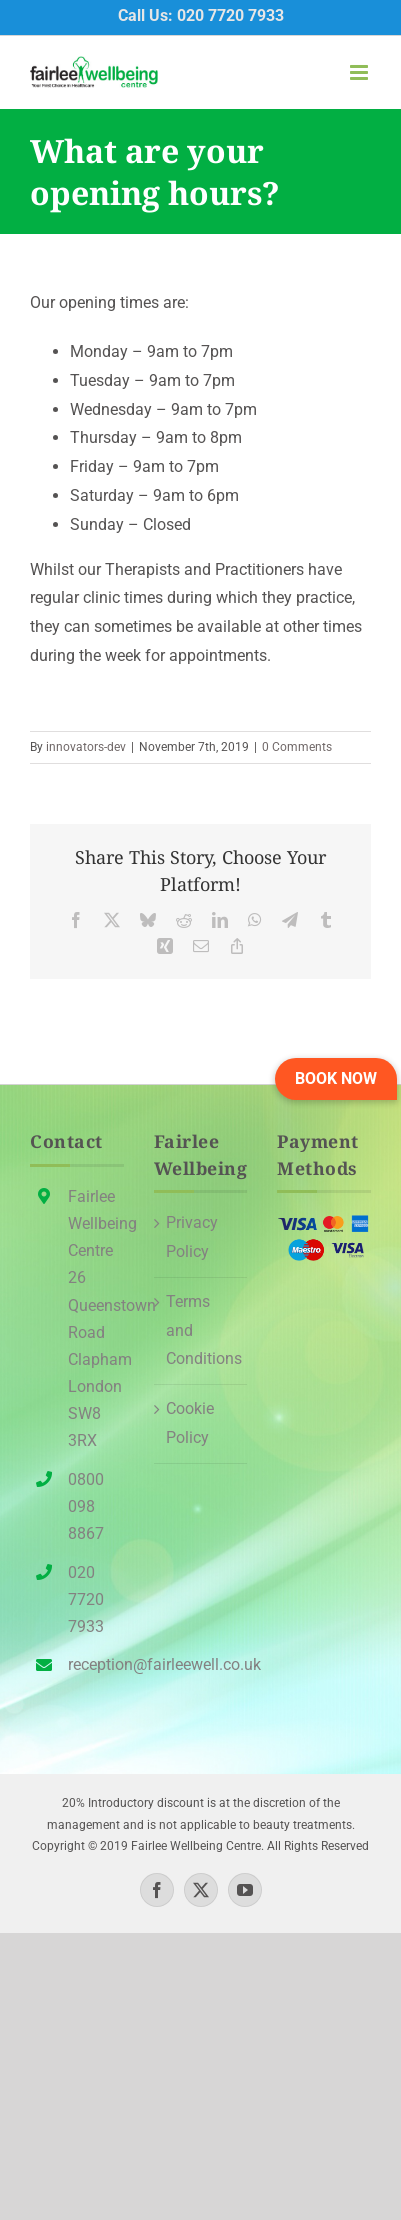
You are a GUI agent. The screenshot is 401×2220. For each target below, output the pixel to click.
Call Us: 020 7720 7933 (201, 15)
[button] (336, 1079)
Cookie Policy (190, 1423)
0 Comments (297, 747)
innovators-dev (86, 747)
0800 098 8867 (86, 1506)
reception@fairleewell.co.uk (95, 1664)
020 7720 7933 (86, 1599)
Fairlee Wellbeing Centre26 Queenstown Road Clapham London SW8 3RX (95, 1319)
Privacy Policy (192, 1237)
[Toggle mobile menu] (360, 72)
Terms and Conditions (202, 1330)
